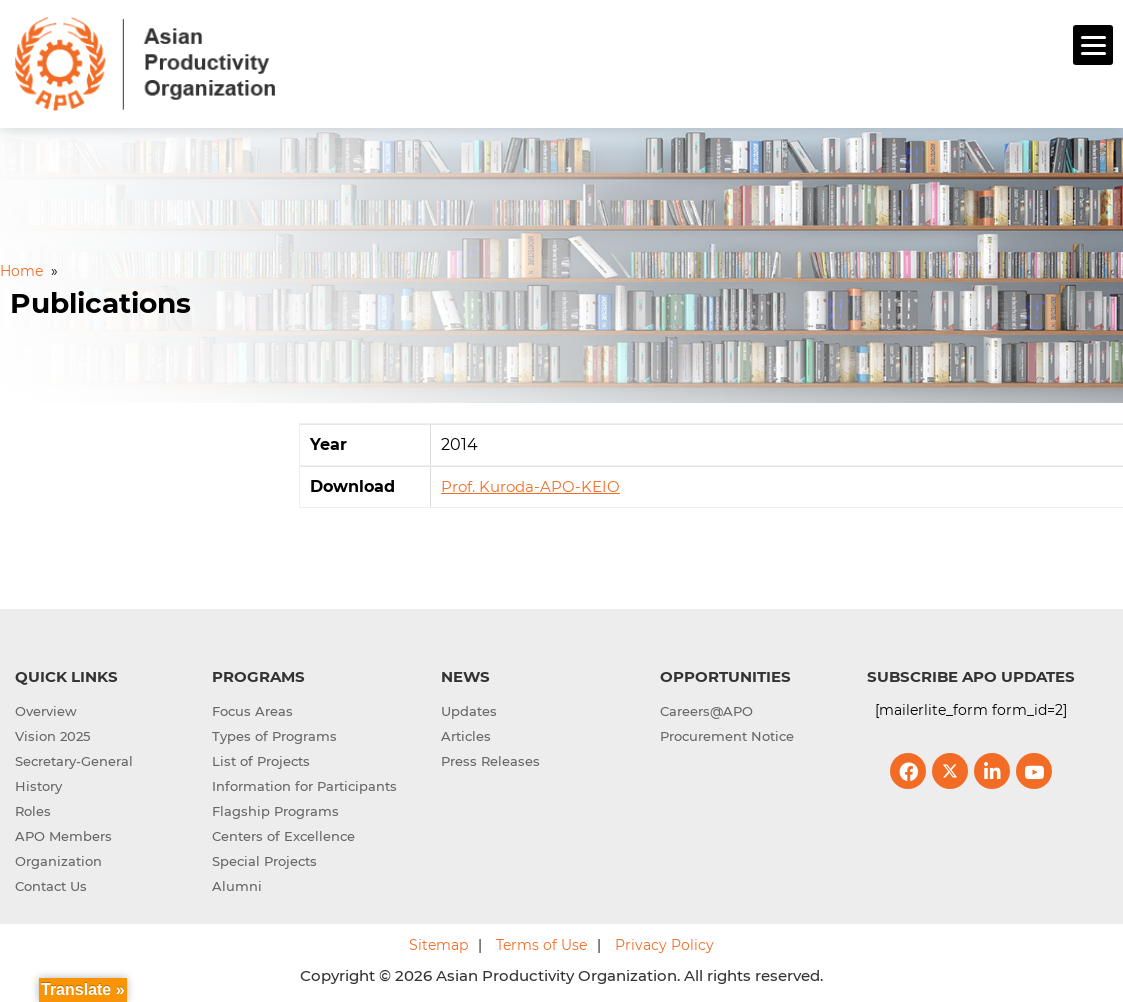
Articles (466, 734)
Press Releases (490, 759)
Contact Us (51, 884)
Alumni (237, 884)
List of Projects (261, 759)
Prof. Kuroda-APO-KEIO (530, 484)
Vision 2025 (52, 734)
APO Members (63, 834)
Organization (58, 859)
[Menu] (1093, 45)
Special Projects (264, 859)
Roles (33, 809)
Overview (46, 709)
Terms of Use (541, 943)
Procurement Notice (727, 734)
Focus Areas (252, 709)
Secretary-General (74, 759)
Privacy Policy (664, 943)
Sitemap (438, 943)
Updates (469, 709)
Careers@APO (706, 709)
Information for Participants (304, 784)
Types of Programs (274, 734)
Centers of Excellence (283, 834)
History (38, 784)
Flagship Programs (275, 809)
